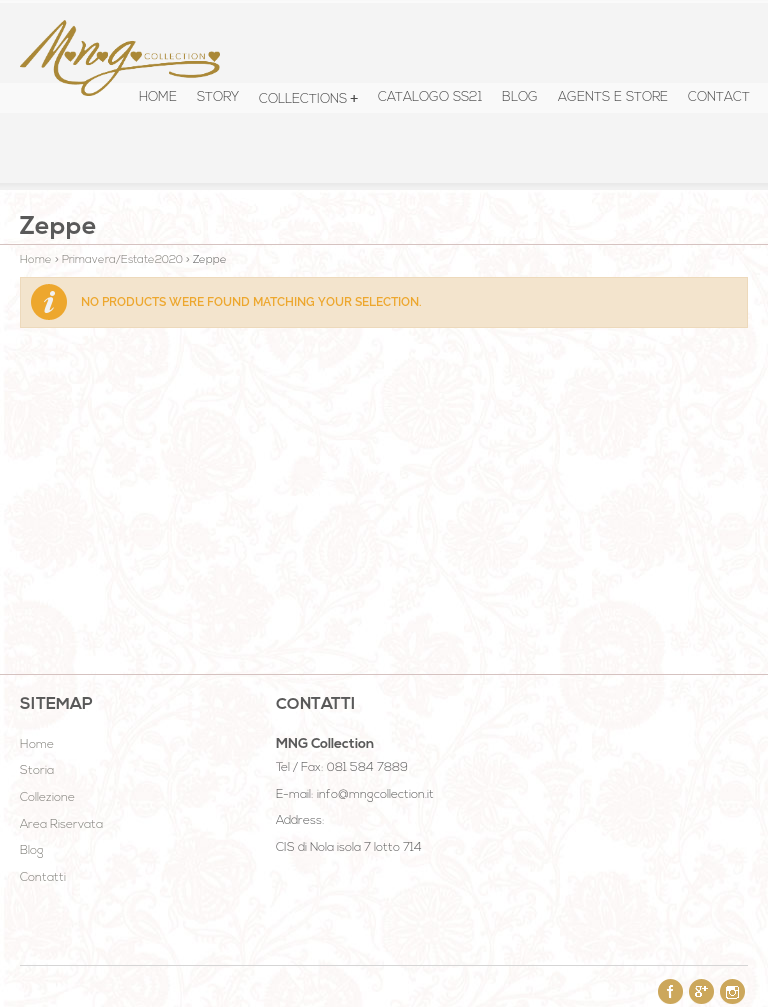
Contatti (43, 878)
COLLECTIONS (303, 99)
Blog (520, 97)
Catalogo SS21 (430, 97)
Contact (719, 97)
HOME (158, 97)
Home (36, 260)
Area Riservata (61, 825)
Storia (37, 771)
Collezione (47, 798)
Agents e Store (613, 97)
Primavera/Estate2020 (122, 260)
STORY (218, 97)
